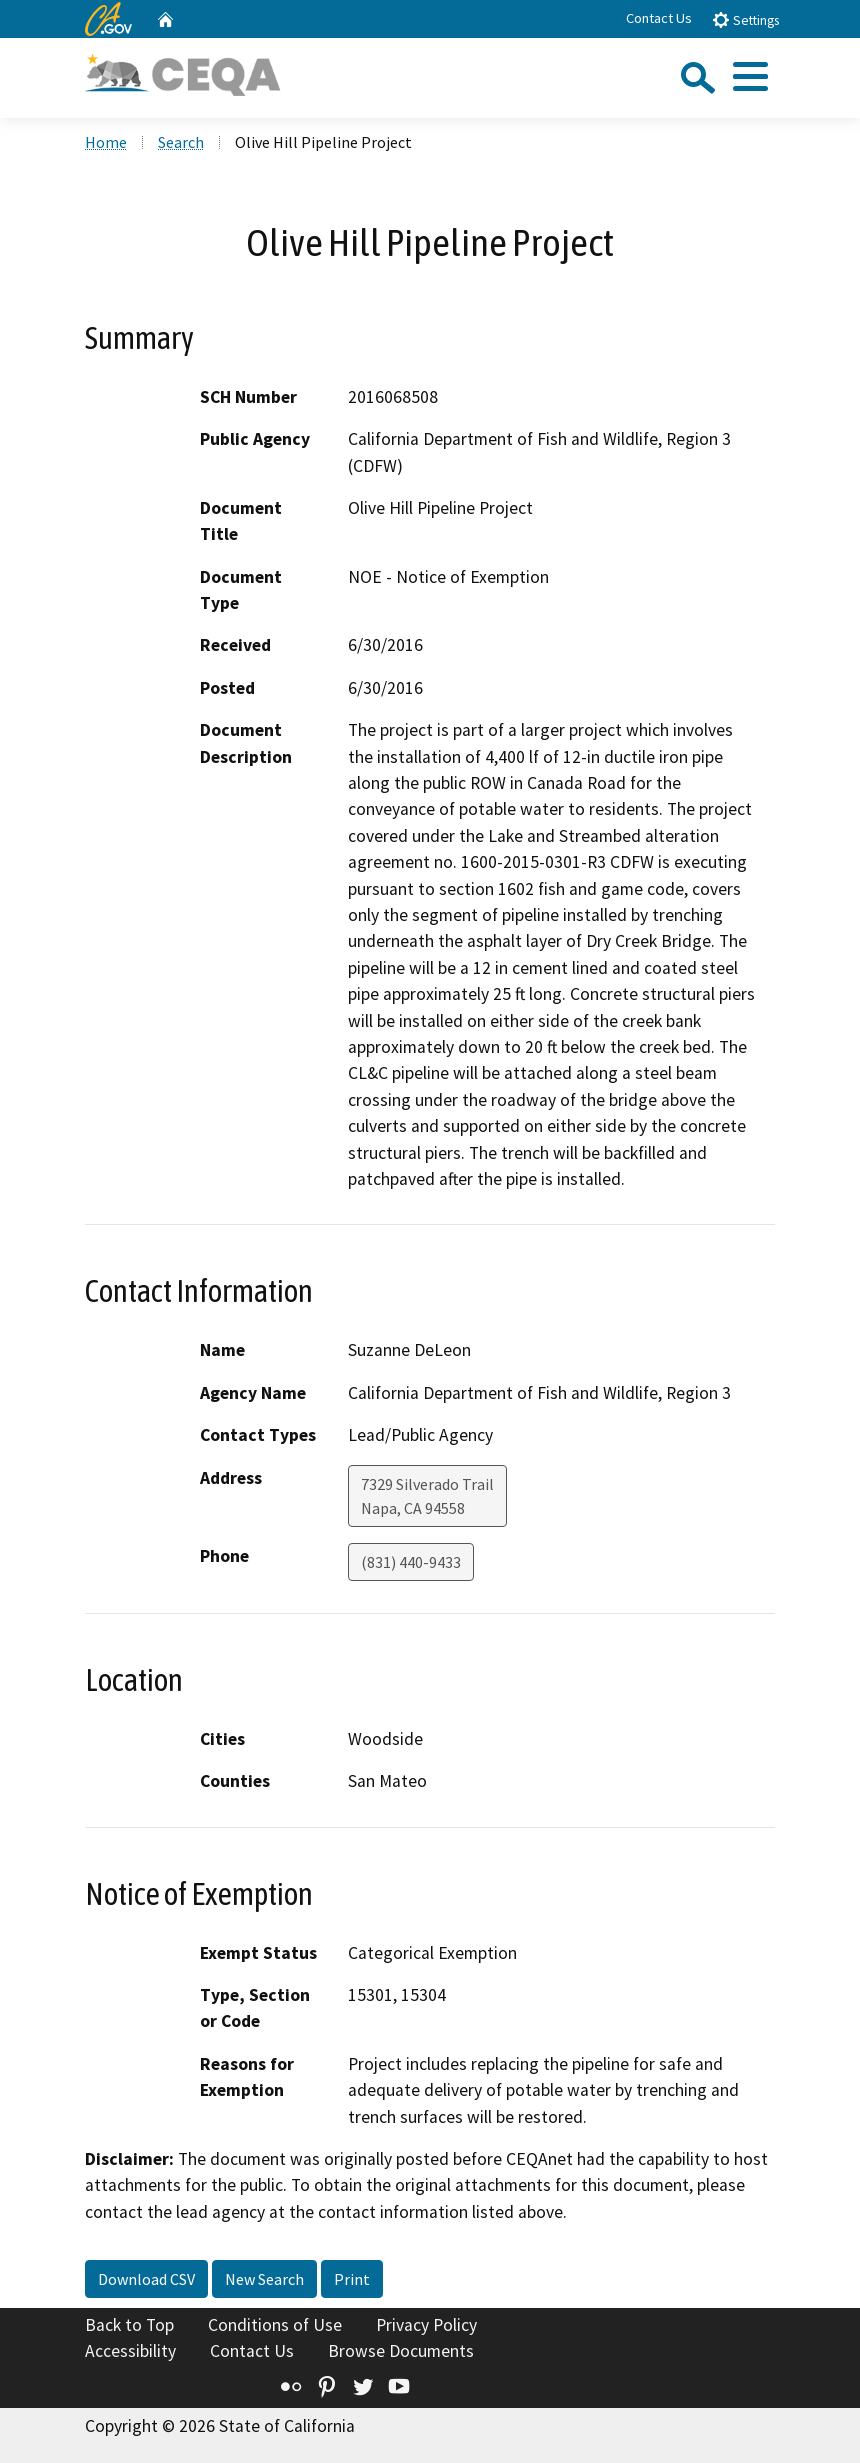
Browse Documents (401, 2351)
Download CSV (146, 2279)
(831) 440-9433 (411, 1562)
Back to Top (129, 2325)
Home (106, 142)
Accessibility (130, 2351)
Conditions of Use (275, 2325)
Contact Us (659, 18)
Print (352, 2279)
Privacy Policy (426, 2325)
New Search (264, 2279)
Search (181, 142)
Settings (745, 19)
